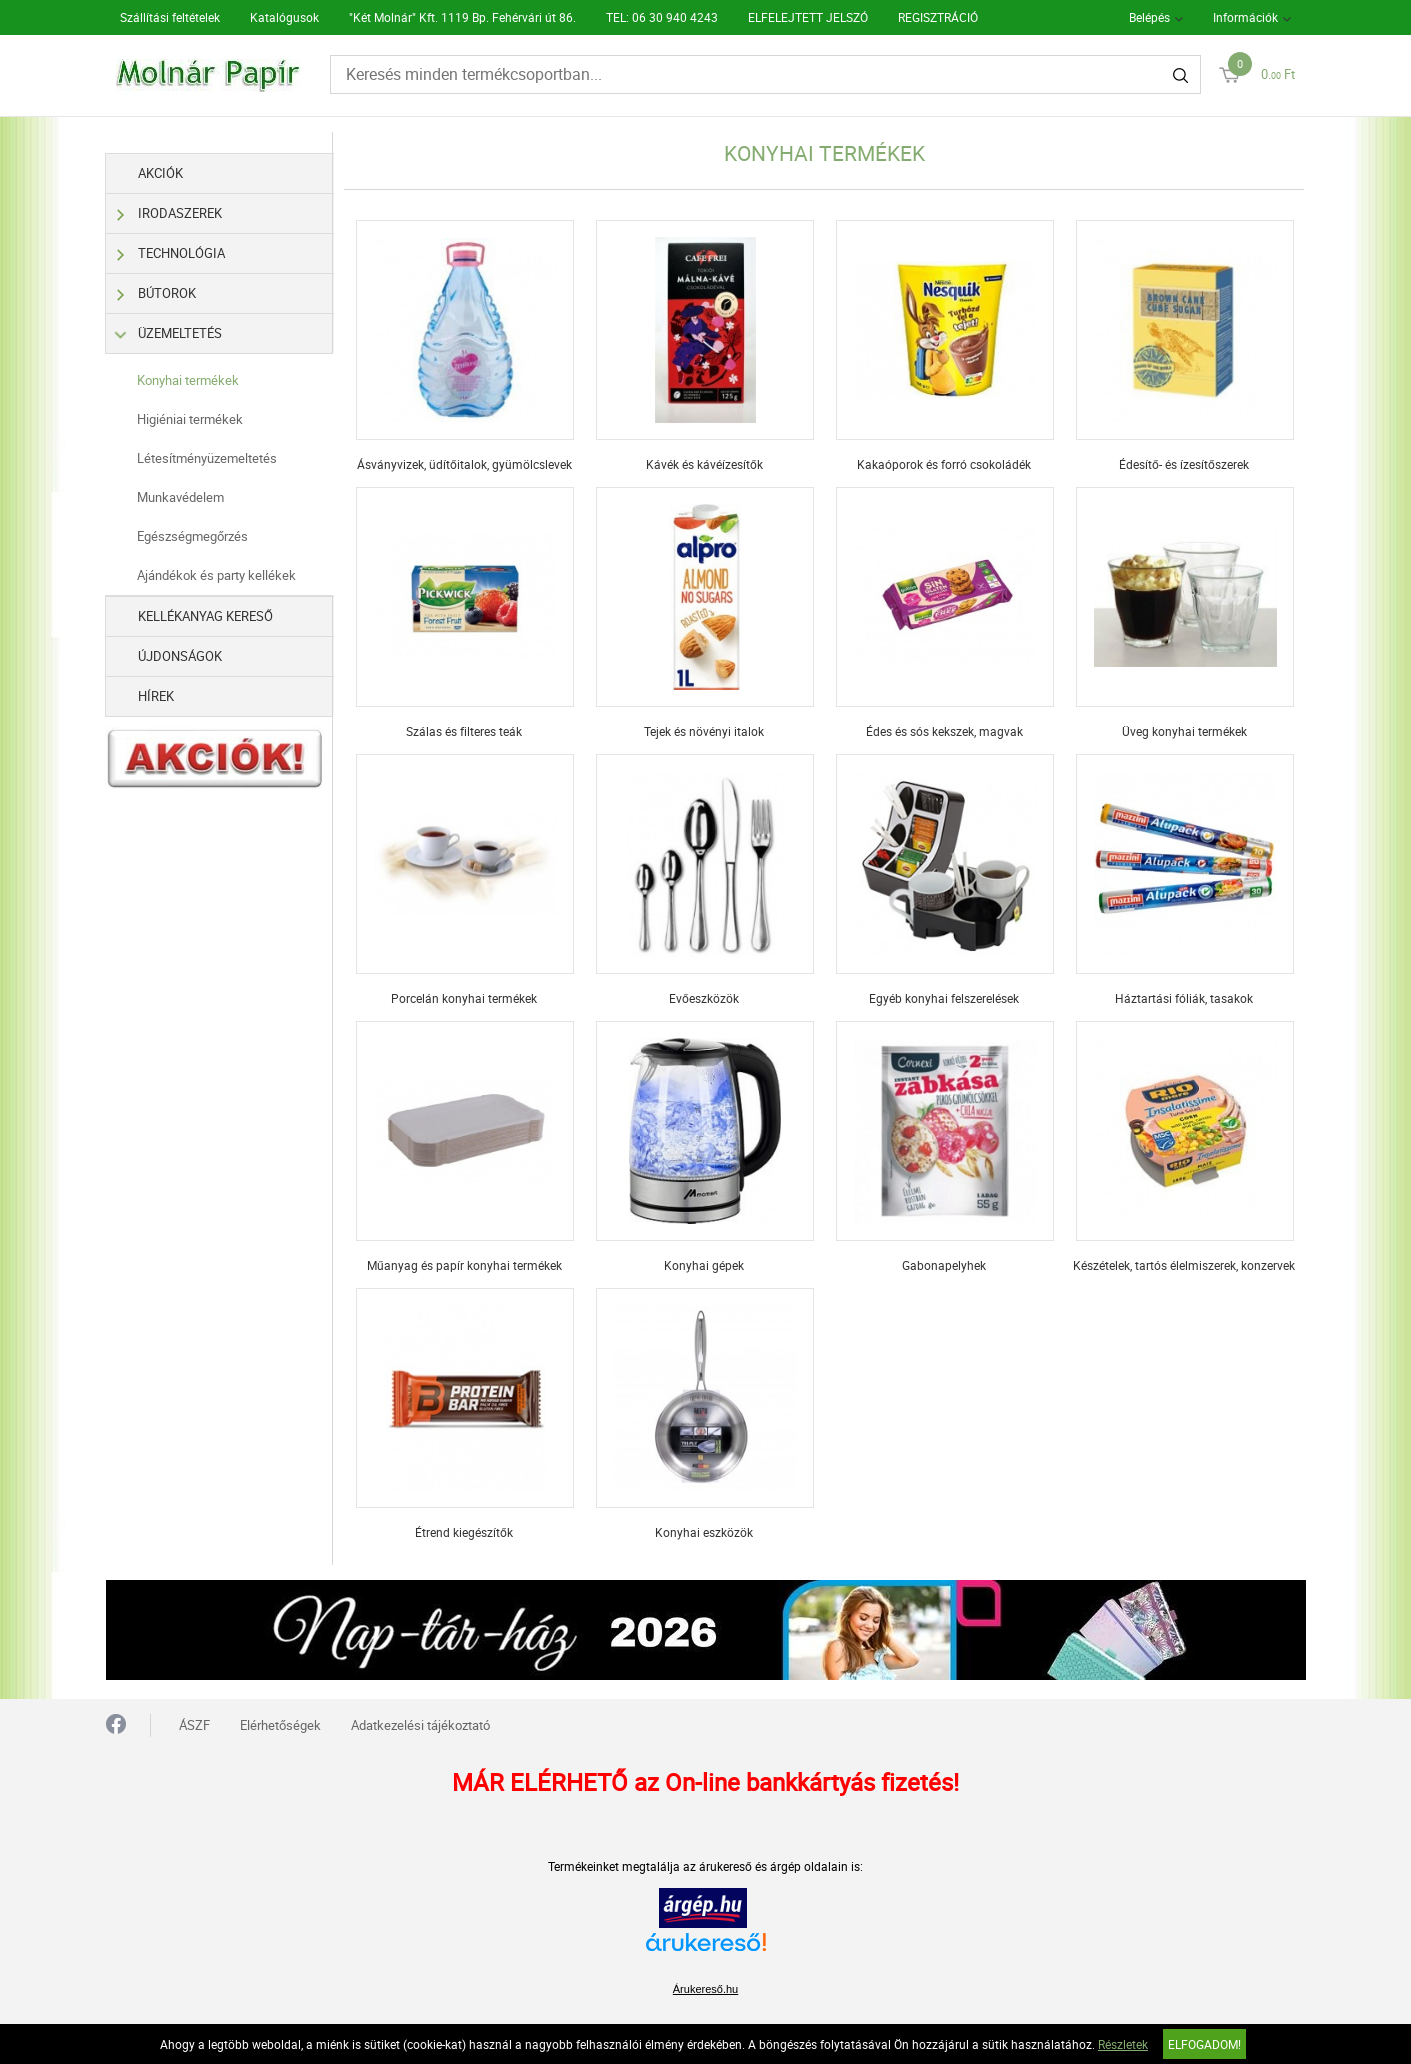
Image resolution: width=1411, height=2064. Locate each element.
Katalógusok (284, 17)
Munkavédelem (180, 497)
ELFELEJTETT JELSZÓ (808, 17)
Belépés (1149, 17)
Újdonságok (180, 656)
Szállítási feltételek (170, 17)
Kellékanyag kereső (205, 616)
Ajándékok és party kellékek (216, 575)
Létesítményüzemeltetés (207, 458)
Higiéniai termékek (190, 419)
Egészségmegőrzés (192, 536)
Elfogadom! (1204, 2044)
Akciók (160, 173)
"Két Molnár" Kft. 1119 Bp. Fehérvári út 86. (462, 17)
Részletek (1123, 2044)
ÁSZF (194, 1725)
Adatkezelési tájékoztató (420, 1725)
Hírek (156, 696)
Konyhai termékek (188, 380)
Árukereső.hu (705, 1989)
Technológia (172, 253)
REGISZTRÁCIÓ (938, 17)
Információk (1245, 17)
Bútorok (157, 293)
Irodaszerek (170, 213)
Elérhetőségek (280, 1725)
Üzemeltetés (170, 333)
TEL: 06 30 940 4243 (662, 17)
